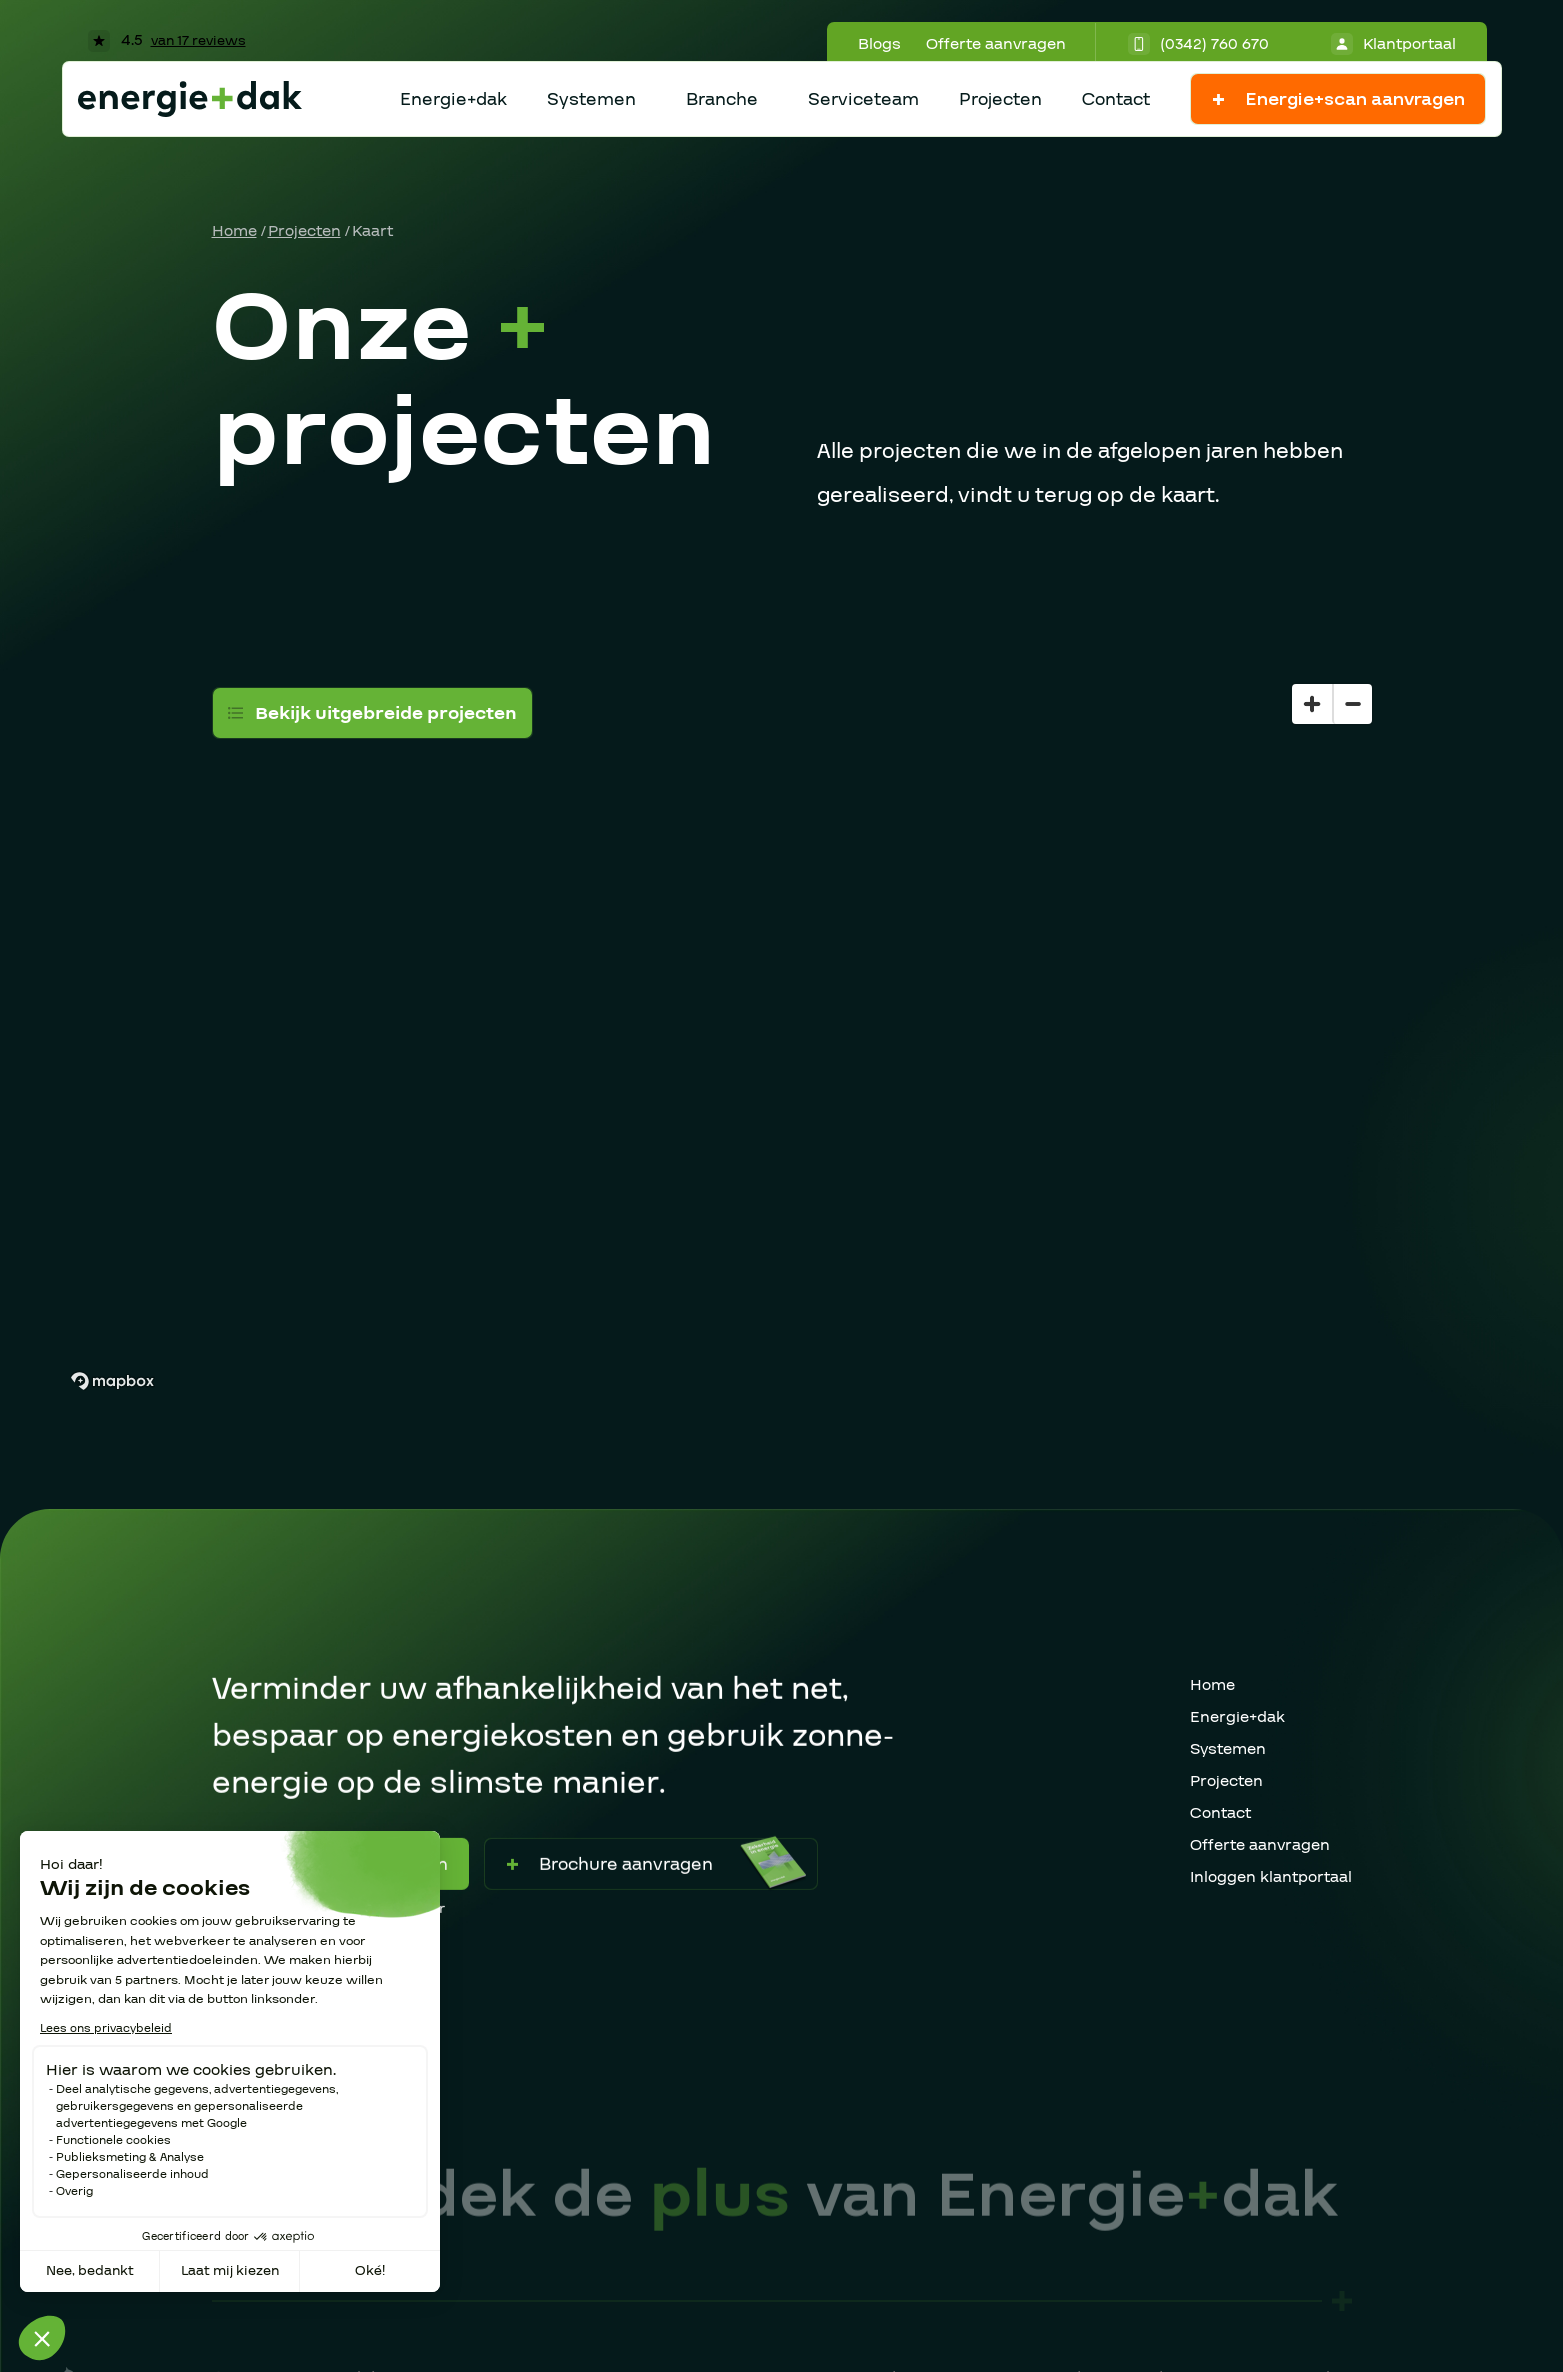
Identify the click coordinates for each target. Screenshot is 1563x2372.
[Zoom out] (1352, 704)
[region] (782, 997)
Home (234, 231)
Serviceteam (863, 99)
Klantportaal (1393, 44)
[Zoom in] (1312, 704)
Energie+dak (453, 99)
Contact (1116, 99)
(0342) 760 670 (1198, 44)
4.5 (167, 40)
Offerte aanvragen (996, 44)
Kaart (372, 231)
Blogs (879, 44)
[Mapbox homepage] (112, 1381)
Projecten (1000, 99)
